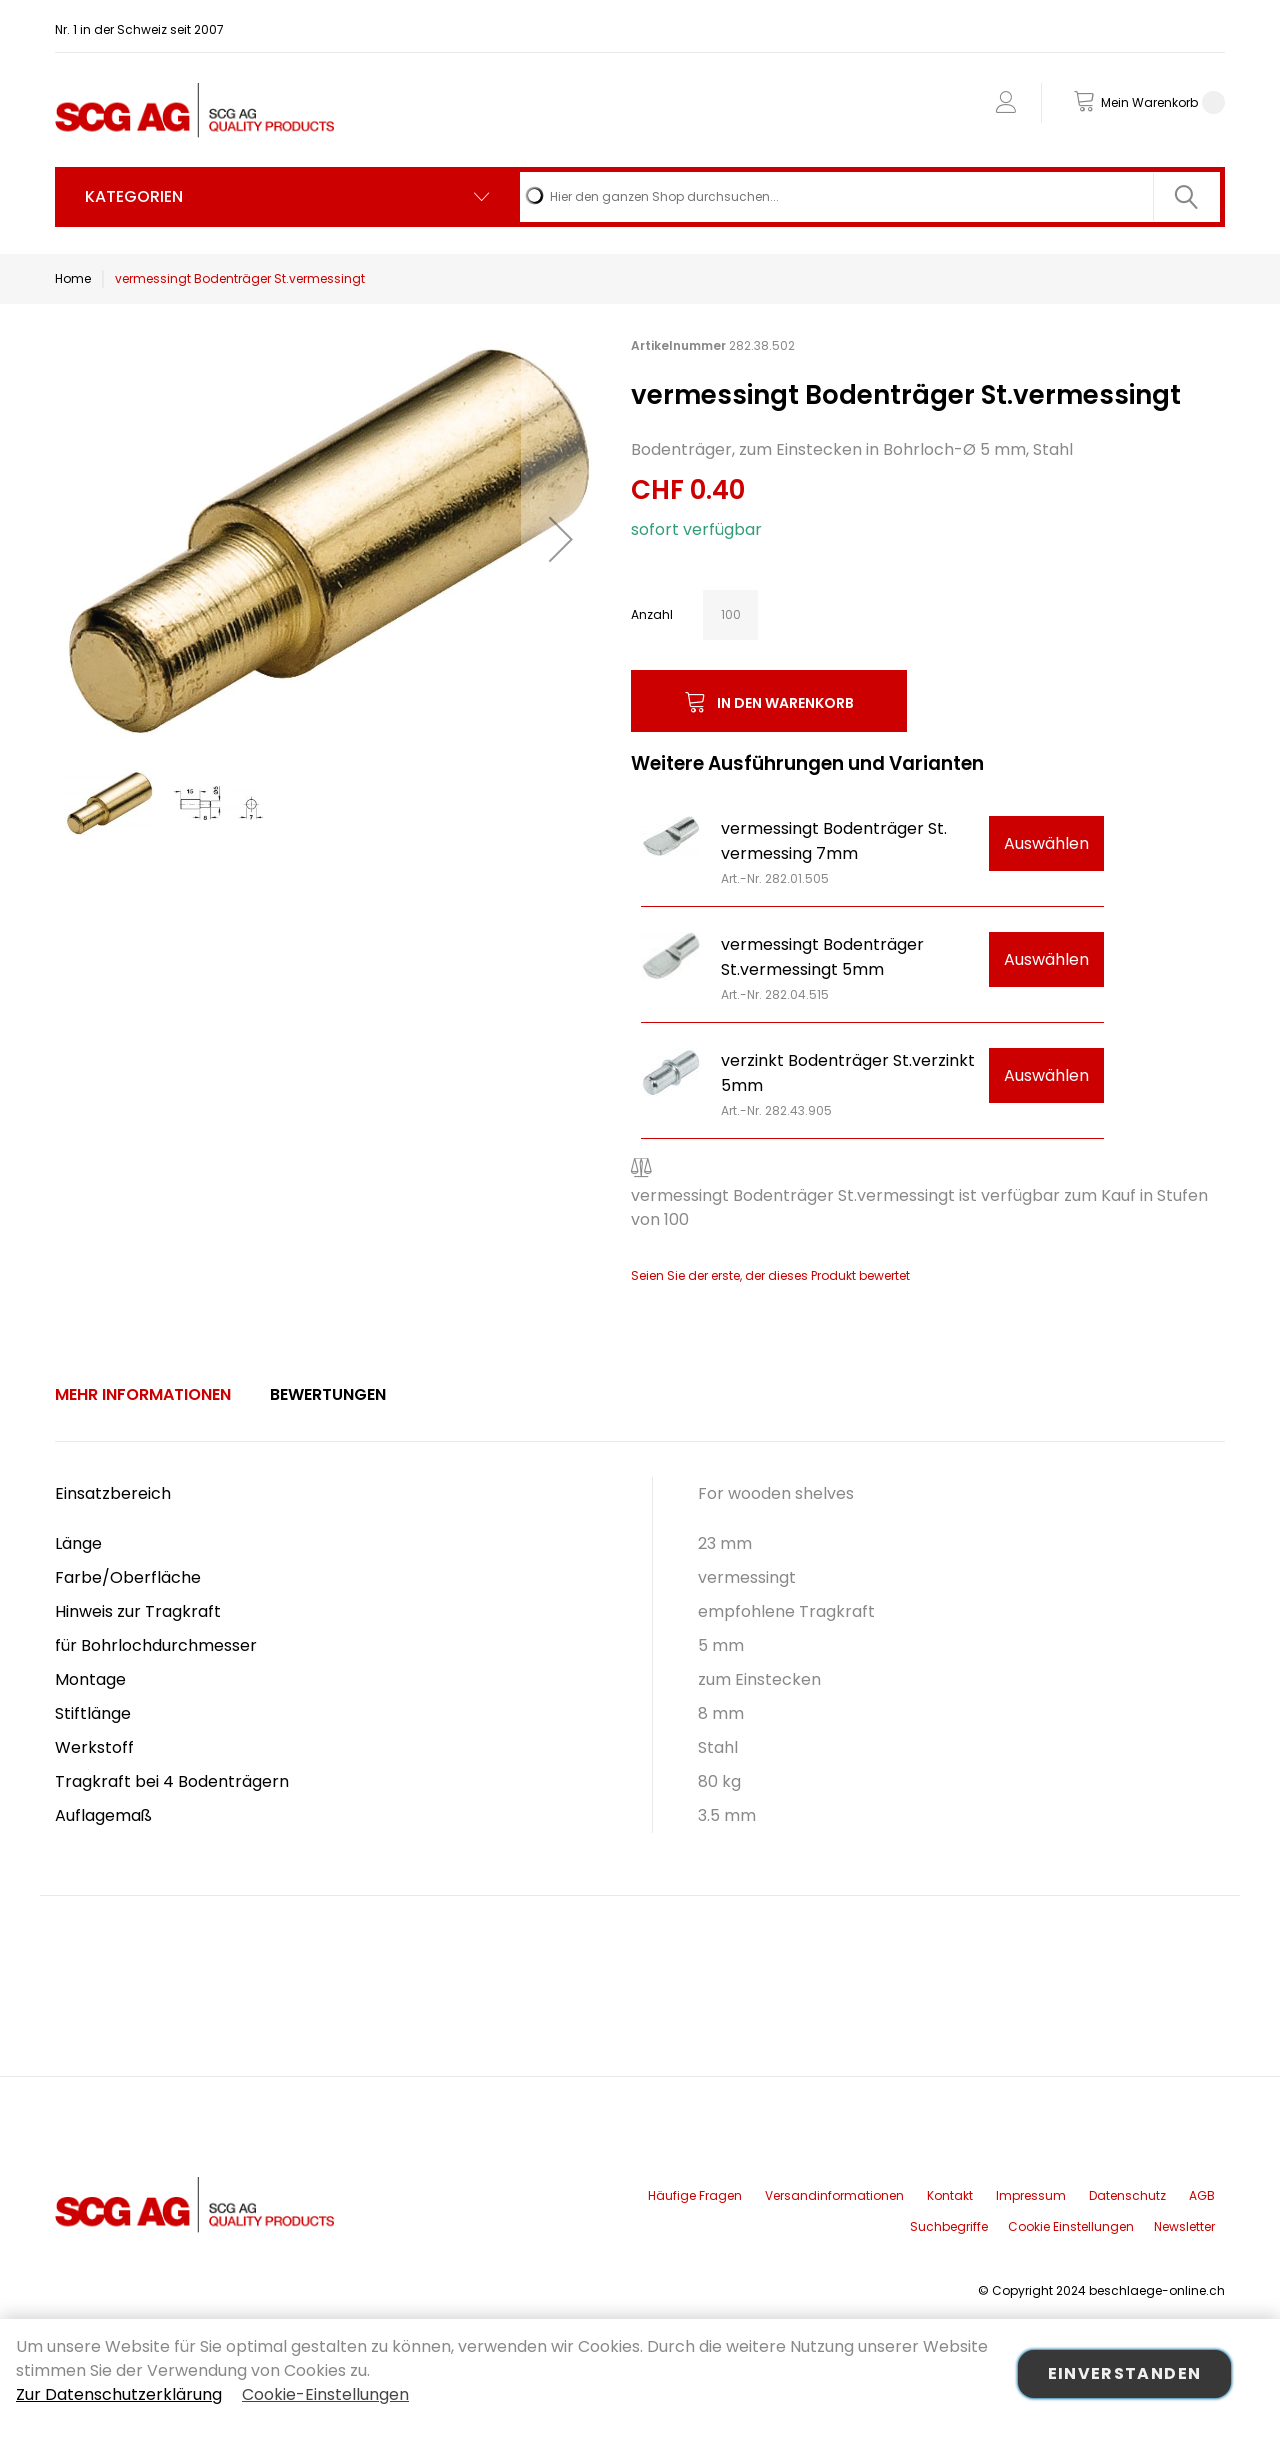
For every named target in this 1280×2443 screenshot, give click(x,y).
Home (73, 278)
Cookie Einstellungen (1071, 2226)
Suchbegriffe (949, 2226)
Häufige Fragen (695, 2195)
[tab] (143, 1395)
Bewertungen (328, 1394)
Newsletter (1184, 2226)
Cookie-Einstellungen (325, 2394)
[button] (561, 538)
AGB (1202, 2195)
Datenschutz (1127, 2195)
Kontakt (950, 2195)
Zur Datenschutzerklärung (119, 2394)
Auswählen (1046, 843)
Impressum (1031, 2195)
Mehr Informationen (143, 1394)
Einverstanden (1125, 2373)
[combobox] (870, 197)
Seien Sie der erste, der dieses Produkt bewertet (770, 1275)
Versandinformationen (834, 2195)
